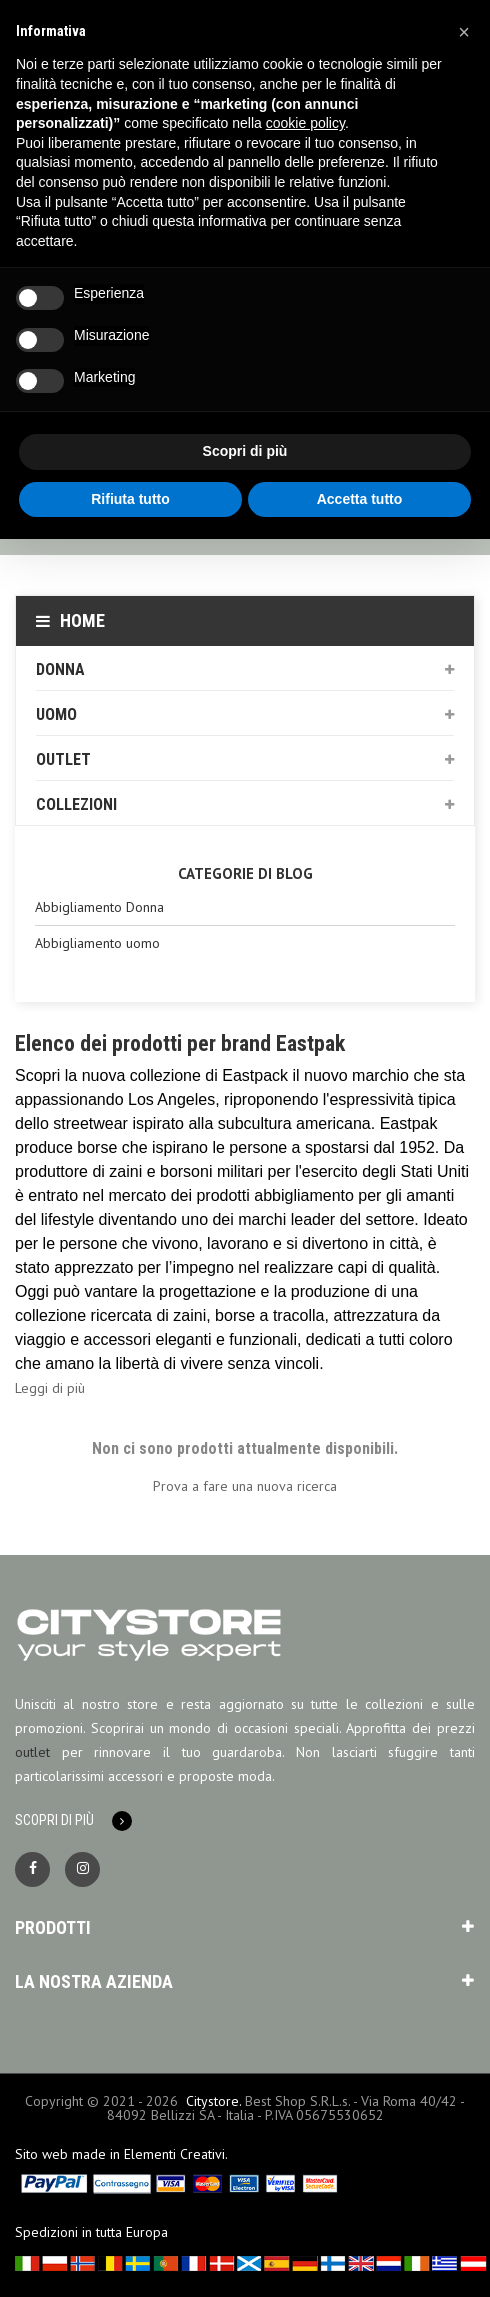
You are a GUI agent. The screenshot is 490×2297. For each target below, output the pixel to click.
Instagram (82, 1869)
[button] (464, 32)
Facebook (32, 1869)
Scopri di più (54, 1820)
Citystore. (213, 2101)
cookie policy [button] (305, 123)
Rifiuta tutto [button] (130, 499)
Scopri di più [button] (245, 451)
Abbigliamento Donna (99, 907)
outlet (32, 1752)
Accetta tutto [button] (360, 499)
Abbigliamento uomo (97, 943)
